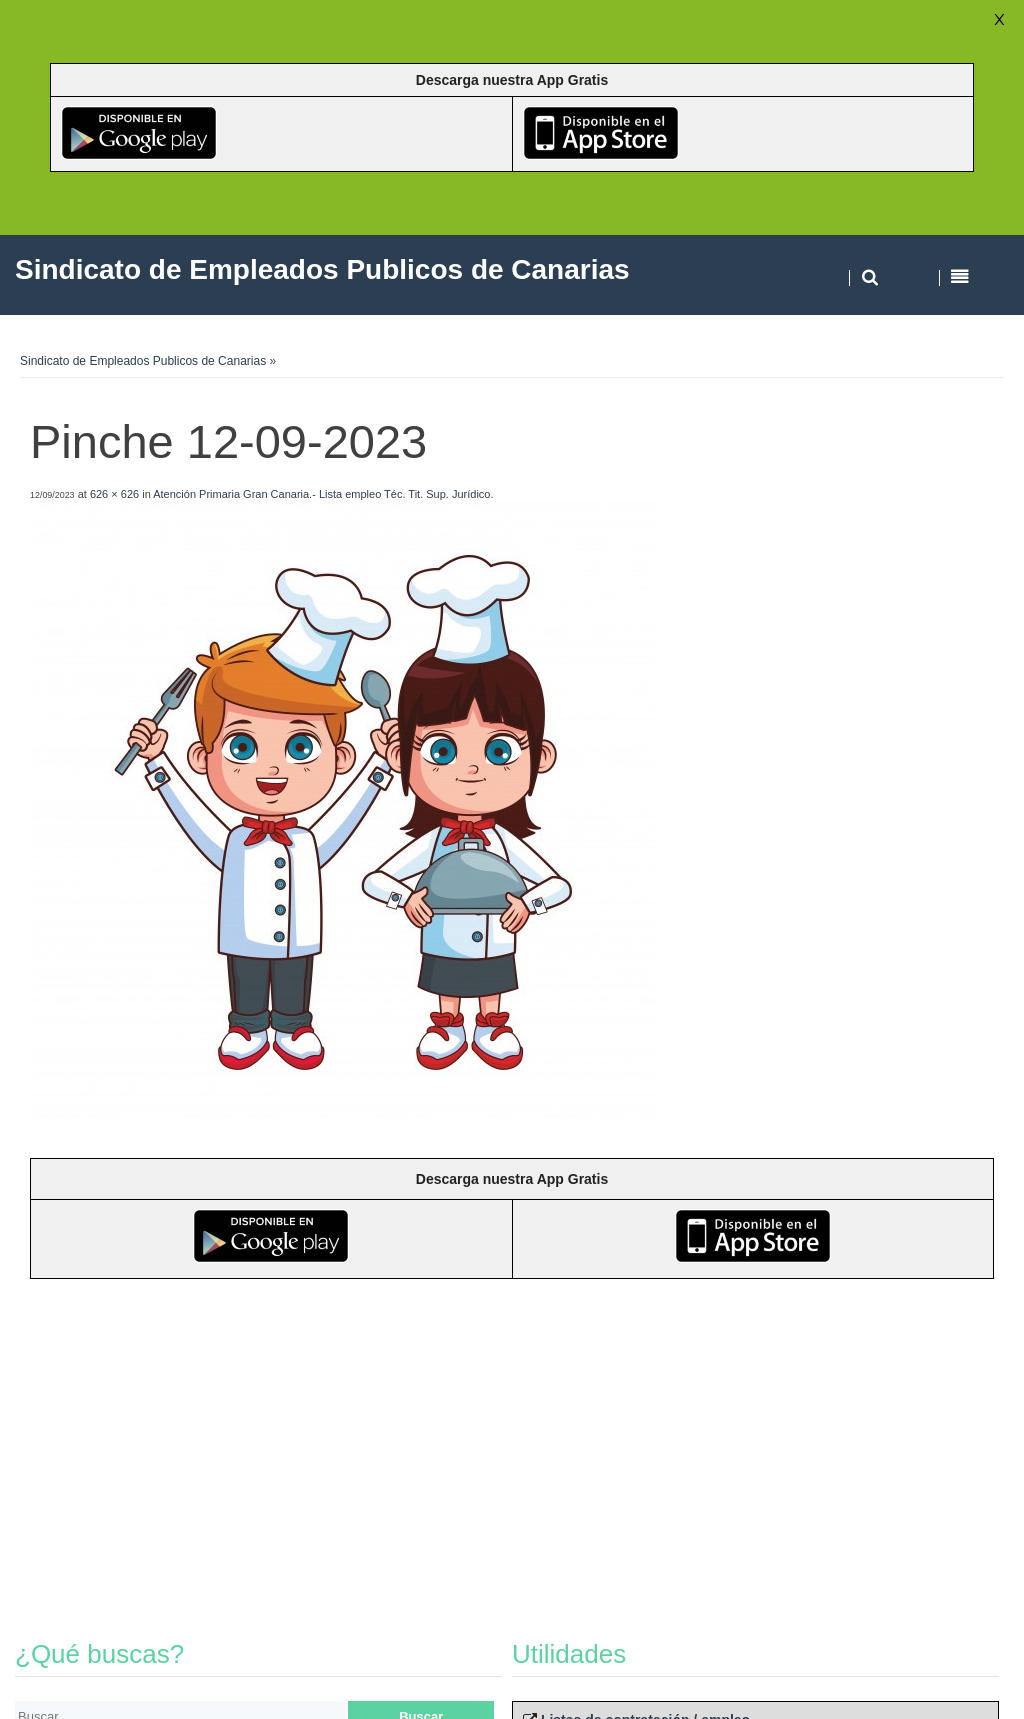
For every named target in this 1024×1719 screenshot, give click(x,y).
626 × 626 (114, 494)
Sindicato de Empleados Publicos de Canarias (143, 361)
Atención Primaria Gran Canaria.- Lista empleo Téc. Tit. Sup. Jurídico (321, 494)
